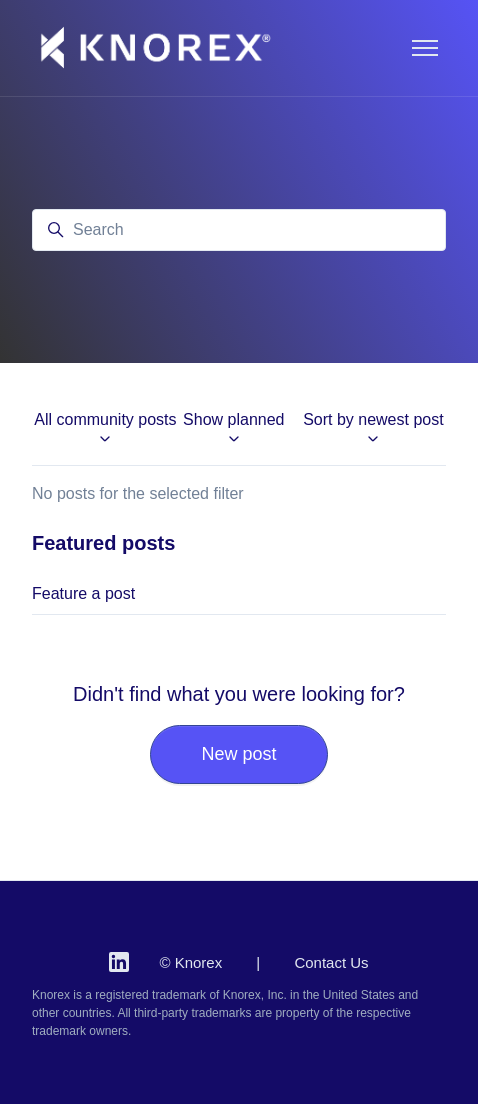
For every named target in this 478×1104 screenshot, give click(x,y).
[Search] (239, 230)
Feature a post (83, 593)
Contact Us (331, 962)
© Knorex (190, 962)
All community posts (105, 429)
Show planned (233, 429)
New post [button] (238, 754)
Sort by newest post (373, 429)
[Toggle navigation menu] (425, 48)
